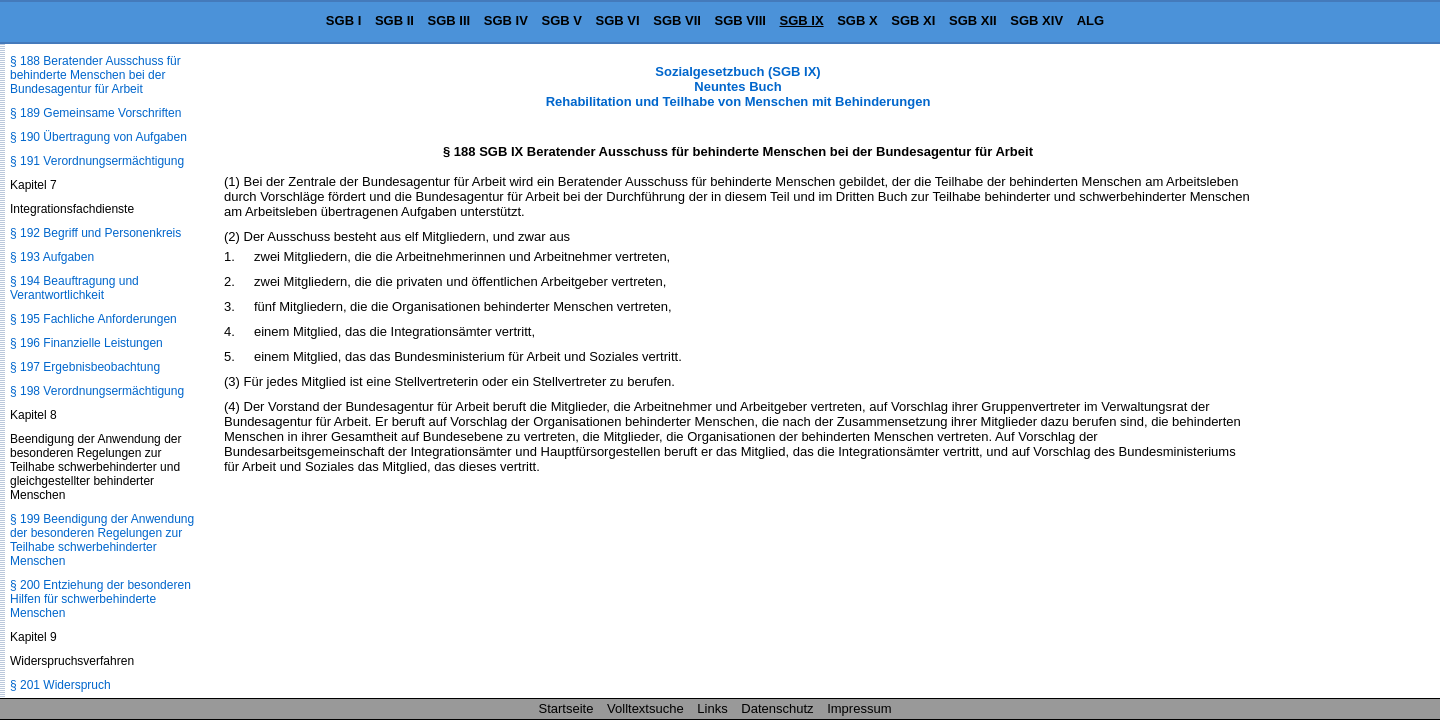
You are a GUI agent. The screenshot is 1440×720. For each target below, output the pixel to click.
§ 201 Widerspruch (60, 685)
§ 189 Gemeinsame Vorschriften (95, 113)
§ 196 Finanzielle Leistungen (86, 343)
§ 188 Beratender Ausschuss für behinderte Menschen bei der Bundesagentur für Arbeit (95, 75)
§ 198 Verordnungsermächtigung (97, 391)
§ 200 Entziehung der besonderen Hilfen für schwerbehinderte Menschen (100, 599)
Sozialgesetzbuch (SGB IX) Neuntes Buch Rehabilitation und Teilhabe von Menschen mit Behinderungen (738, 86)
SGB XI (913, 20)
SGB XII (973, 20)
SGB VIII (740, 20)
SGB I (343, 20)
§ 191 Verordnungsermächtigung (97, 161)
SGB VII (677, 20)
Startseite (566, 708)
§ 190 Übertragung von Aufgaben (98, 137)
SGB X (857, 20)
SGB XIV (1036, 20)
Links (712, 708)
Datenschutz (777, 708)
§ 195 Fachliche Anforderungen (93, 319)
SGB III (449, 20)
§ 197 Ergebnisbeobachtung (85, 367)
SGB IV (506, 20)
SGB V (561, 20)
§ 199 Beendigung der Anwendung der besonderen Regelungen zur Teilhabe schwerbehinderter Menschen (102, 540)
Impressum (859, 708)
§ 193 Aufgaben (52, 257)
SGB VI (618, 20)
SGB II (394, 20)
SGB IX (802, 20)
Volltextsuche (645, 708)
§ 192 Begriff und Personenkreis (95, 233)
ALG (1090, 20)
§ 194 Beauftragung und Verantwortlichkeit (74, 288)
